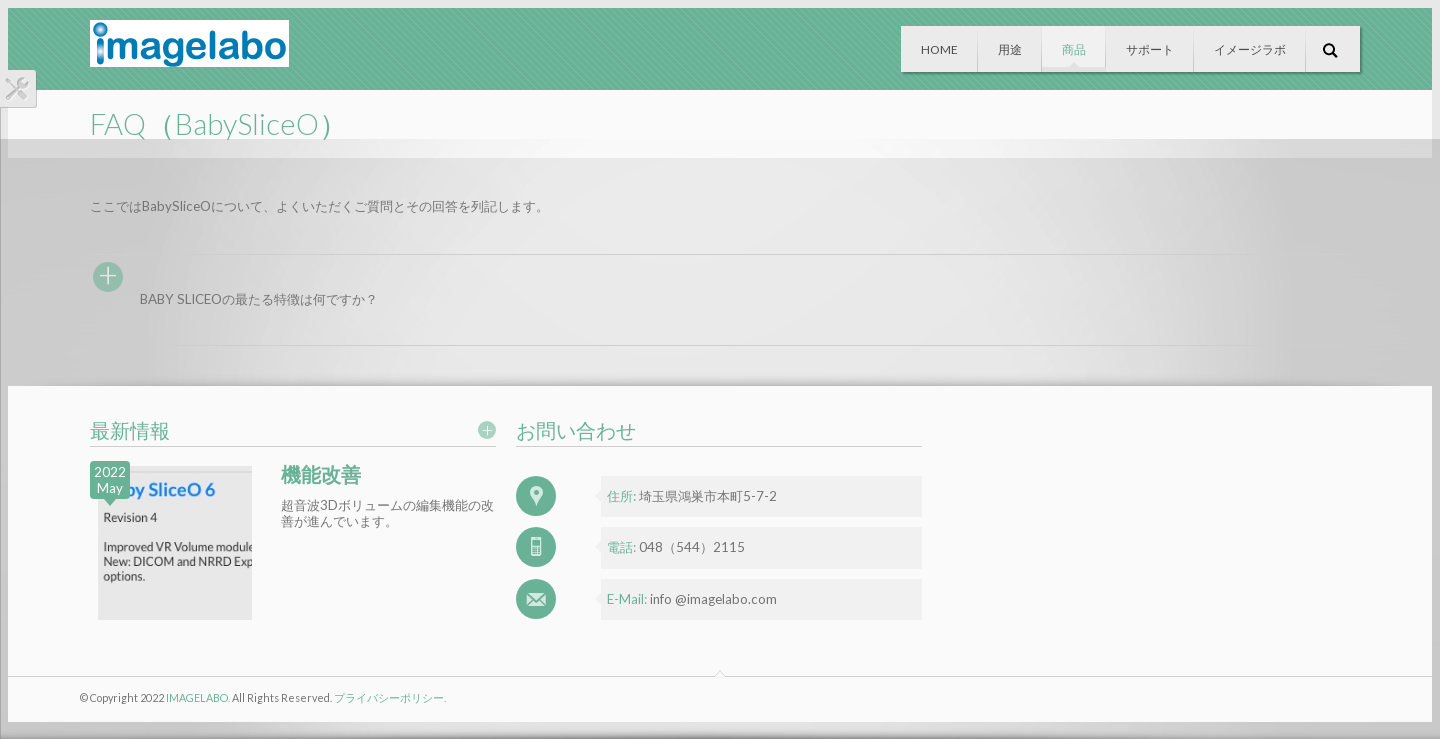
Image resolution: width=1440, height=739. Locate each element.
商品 (1074, 49)
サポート (1150, 49)
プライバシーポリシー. (390, 697)
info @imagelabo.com (713, 599)
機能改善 (321, 474)
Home (939, 49)
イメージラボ (1250, 49)
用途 (1010, 49)
